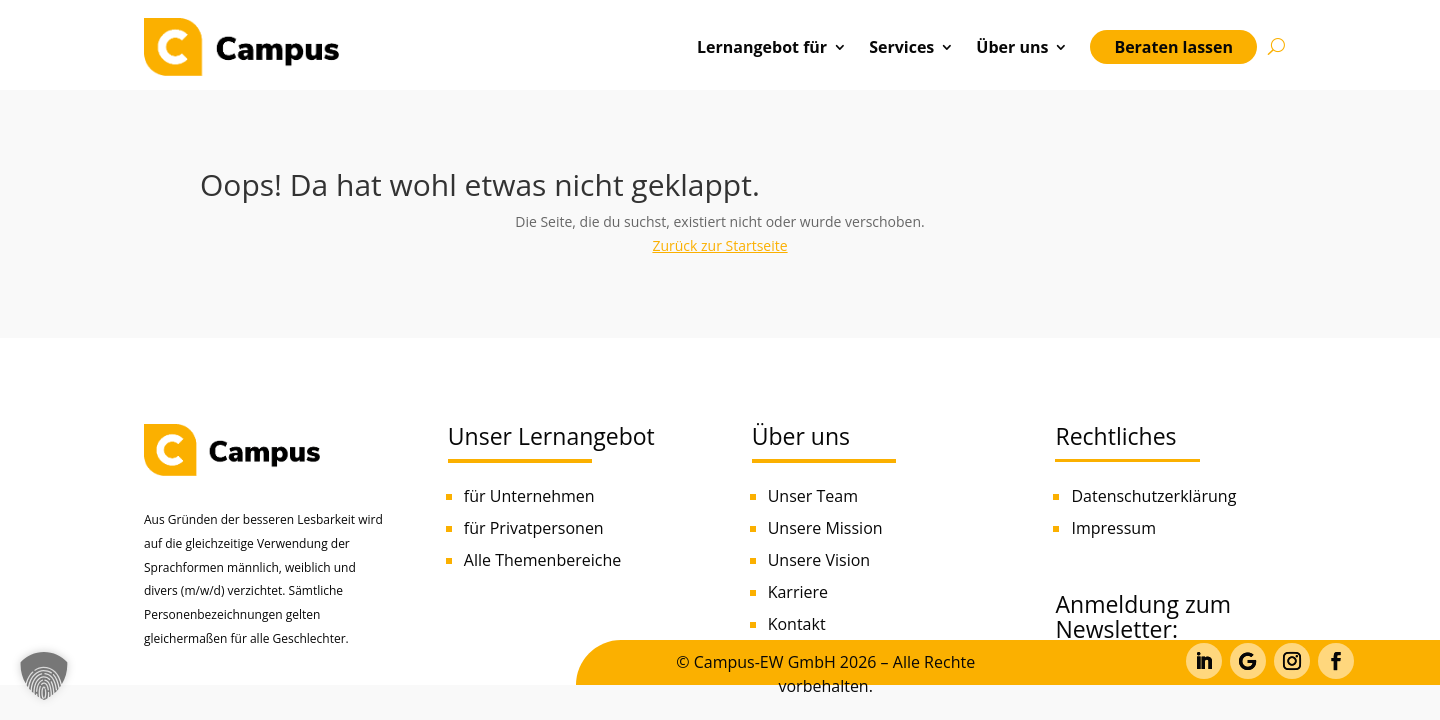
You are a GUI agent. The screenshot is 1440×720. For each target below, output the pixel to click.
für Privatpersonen (534, 528)
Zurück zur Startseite (719, 245)
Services (901, 47)
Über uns (1012, 47)
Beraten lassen (1173, 47)
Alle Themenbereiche (542, 560)
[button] (44, 676)
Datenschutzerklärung (1153, 496)
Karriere (798, 592)
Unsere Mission (825, 528)
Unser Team (813, 496)
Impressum (1113, 528)
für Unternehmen (529, 496)
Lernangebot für (762, 47)
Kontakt (797, 624)
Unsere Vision (819, 560)
